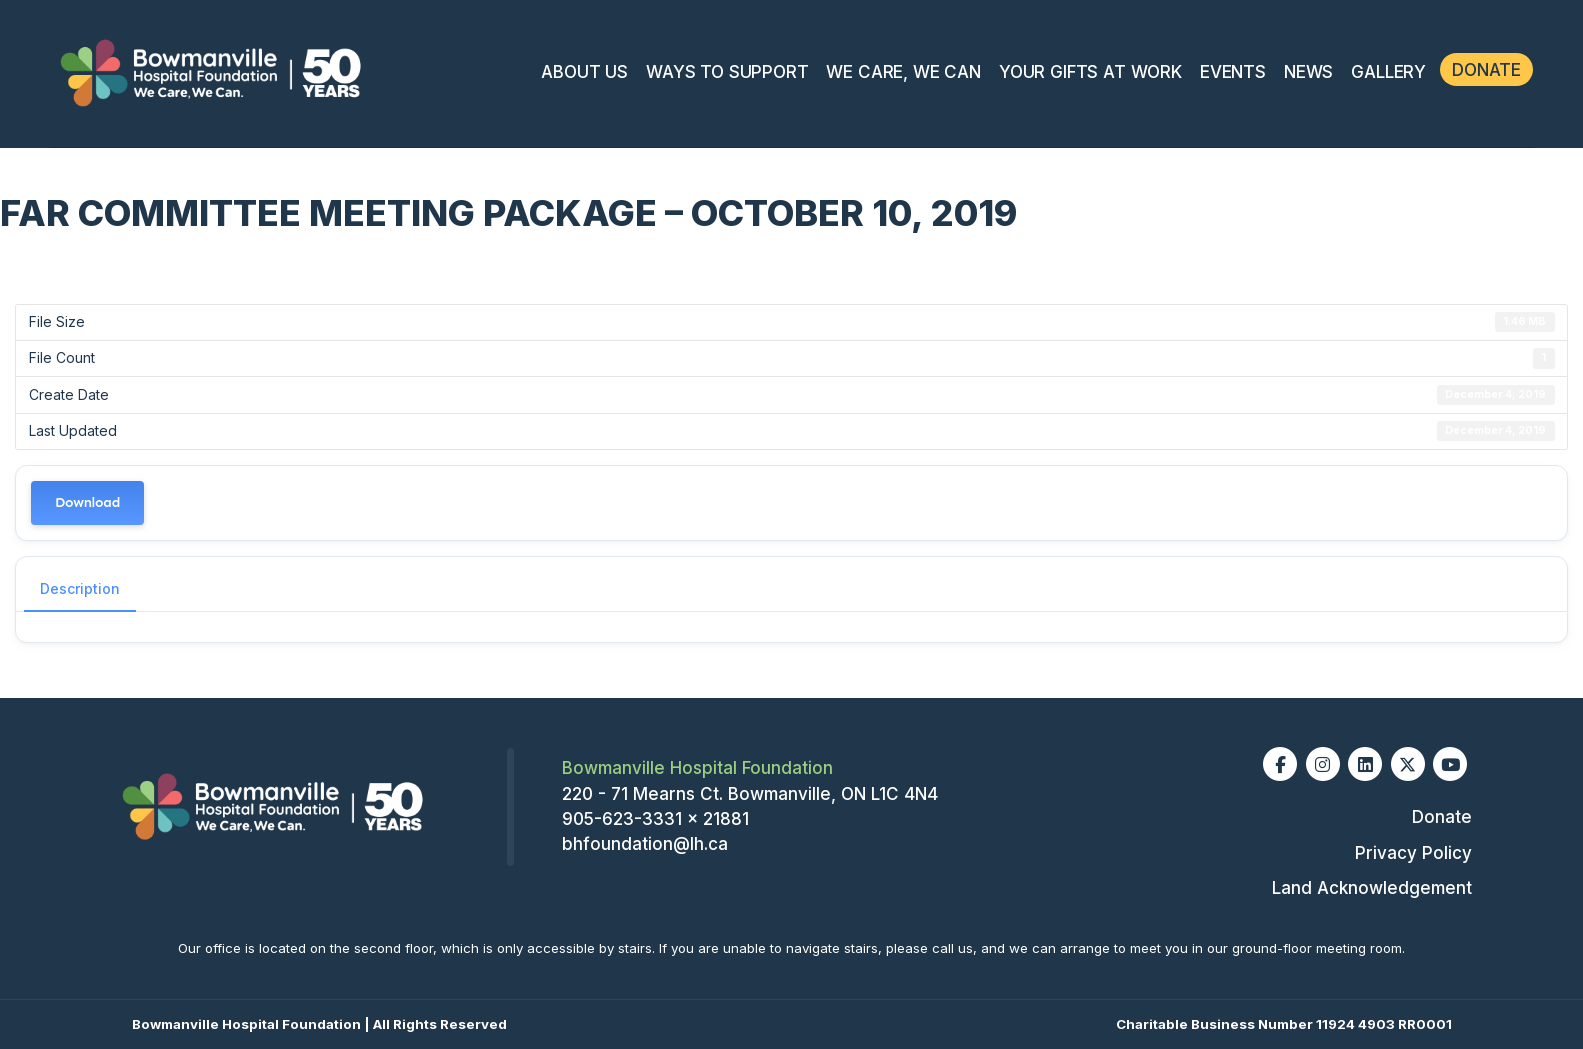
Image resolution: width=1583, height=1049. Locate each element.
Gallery (1388, 72)
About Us (584, 72)
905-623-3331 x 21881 (655, 819)
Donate (1486, 70)
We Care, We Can (903, 72)
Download (87, 502)
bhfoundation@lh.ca (645, 844)
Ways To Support (727, 72)
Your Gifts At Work (1090, 72)
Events (1233, 72)
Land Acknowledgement (1372, 888)
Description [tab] (80, 588)
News (1308, 72)
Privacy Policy (1413, 853)
